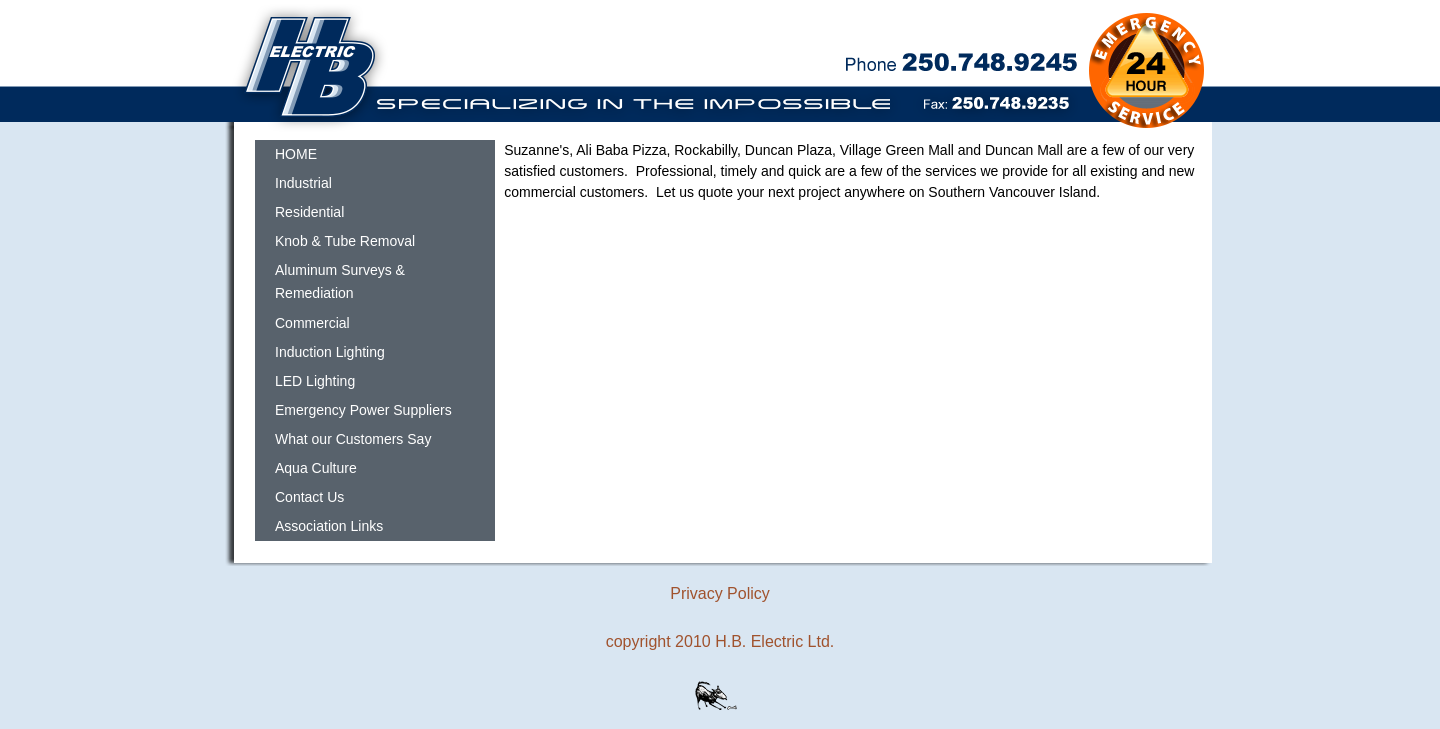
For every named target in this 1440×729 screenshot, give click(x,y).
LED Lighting (315, 381)
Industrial (303, 183)
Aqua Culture (316, 468)
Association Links (329, 526)
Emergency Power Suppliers (363, 410)
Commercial (312, 323)
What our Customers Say (353, 439)
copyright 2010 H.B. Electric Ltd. (720, 641)
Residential (309, 212)
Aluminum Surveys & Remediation (340, 281)
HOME (296, 154)
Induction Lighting (330, 352)
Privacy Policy (720, 593)
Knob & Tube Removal (345, 241)
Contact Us (309, 497)
